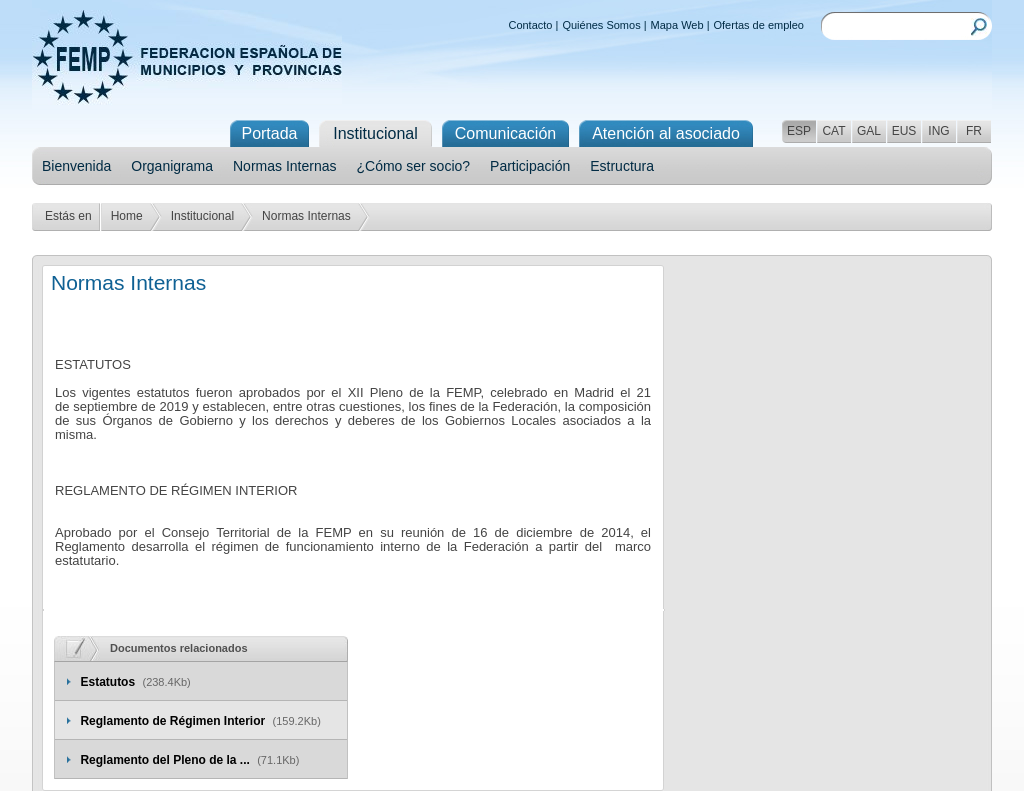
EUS (904, 131)
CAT (833, 131)
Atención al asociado (666, 133)
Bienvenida (76, 166)
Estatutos (109, 682)
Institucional (202, 216)
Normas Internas (284, 166)
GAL (869, 131)
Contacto (530, 25)
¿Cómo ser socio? (413, 166)
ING (938, 131)
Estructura (622, 166)
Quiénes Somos (601, 25)
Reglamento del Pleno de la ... (166, 760)
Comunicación (505, 133)
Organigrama (172, 166)
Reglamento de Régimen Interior (174, 721)
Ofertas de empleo (759, 25)
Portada (269, 133)
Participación (530, 166)
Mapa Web (677, 25)
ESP (799, 131)
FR (974, 131)
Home (127, 216)
